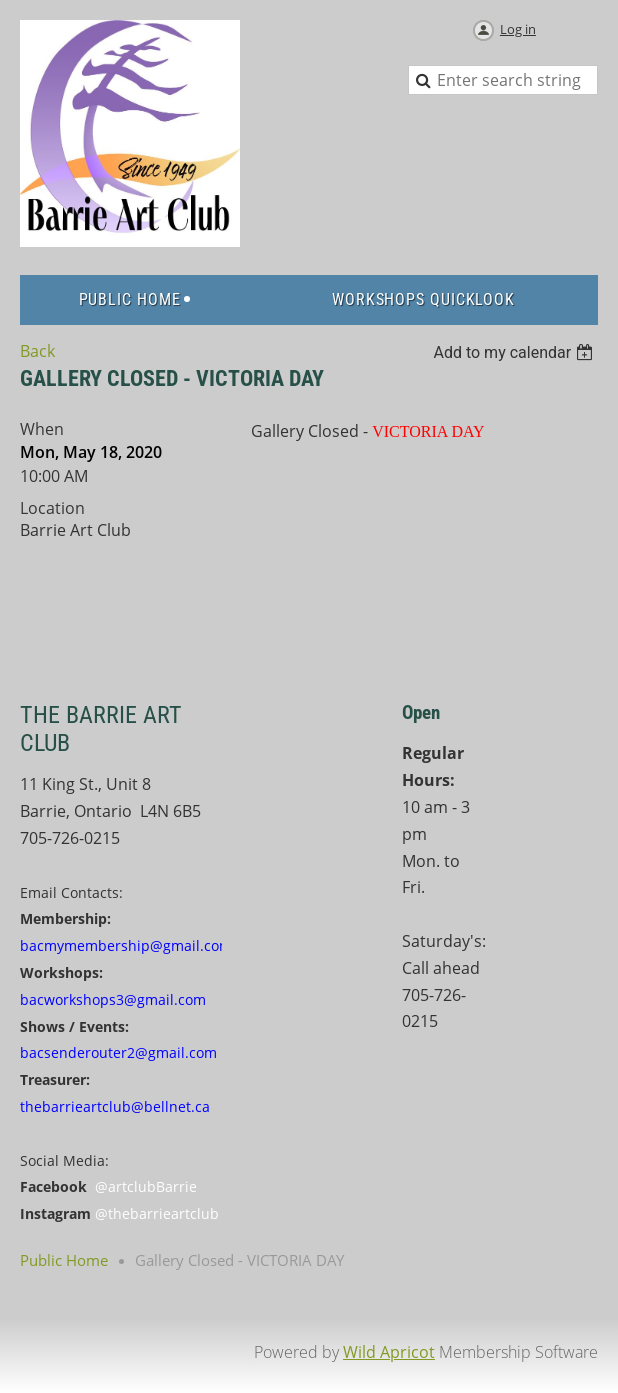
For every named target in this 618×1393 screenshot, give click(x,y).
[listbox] (515, 352)
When (42, 429)
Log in (518, 29)
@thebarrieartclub (157, 1213)
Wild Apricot (389, 1352)
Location (52, 508)
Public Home (64, 1260)
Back (37, 351)
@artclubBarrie (146, 1186)
